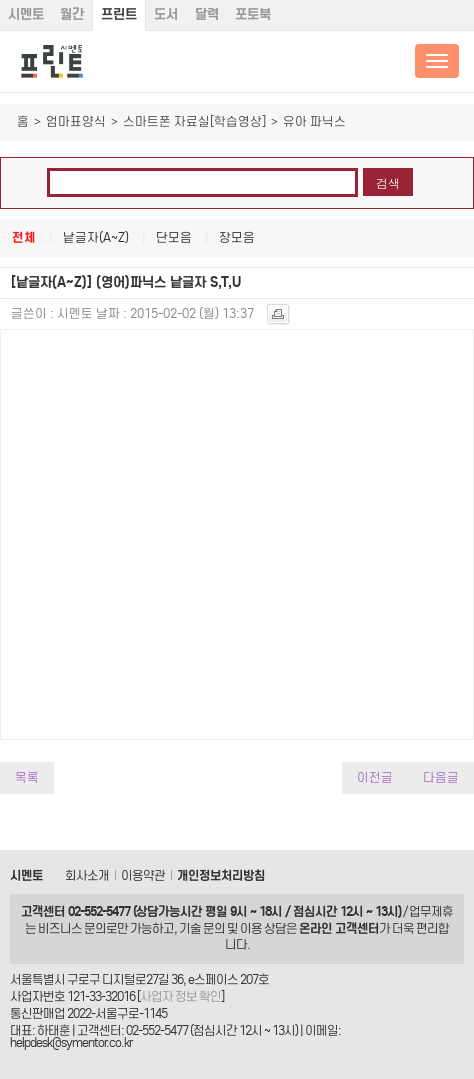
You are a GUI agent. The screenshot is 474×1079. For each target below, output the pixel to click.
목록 (27, 777)
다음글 (441, 777)
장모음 (237, 237)
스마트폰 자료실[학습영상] (194, 121)
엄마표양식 (76, 121)
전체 (24, 237)
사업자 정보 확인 (180, 996)
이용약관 (143, 875)
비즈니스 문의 (72, 928)
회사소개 (87, 875)
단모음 (174, 237)
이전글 (375, 777)
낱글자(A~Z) (96, 237)
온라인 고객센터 (339, 928)
